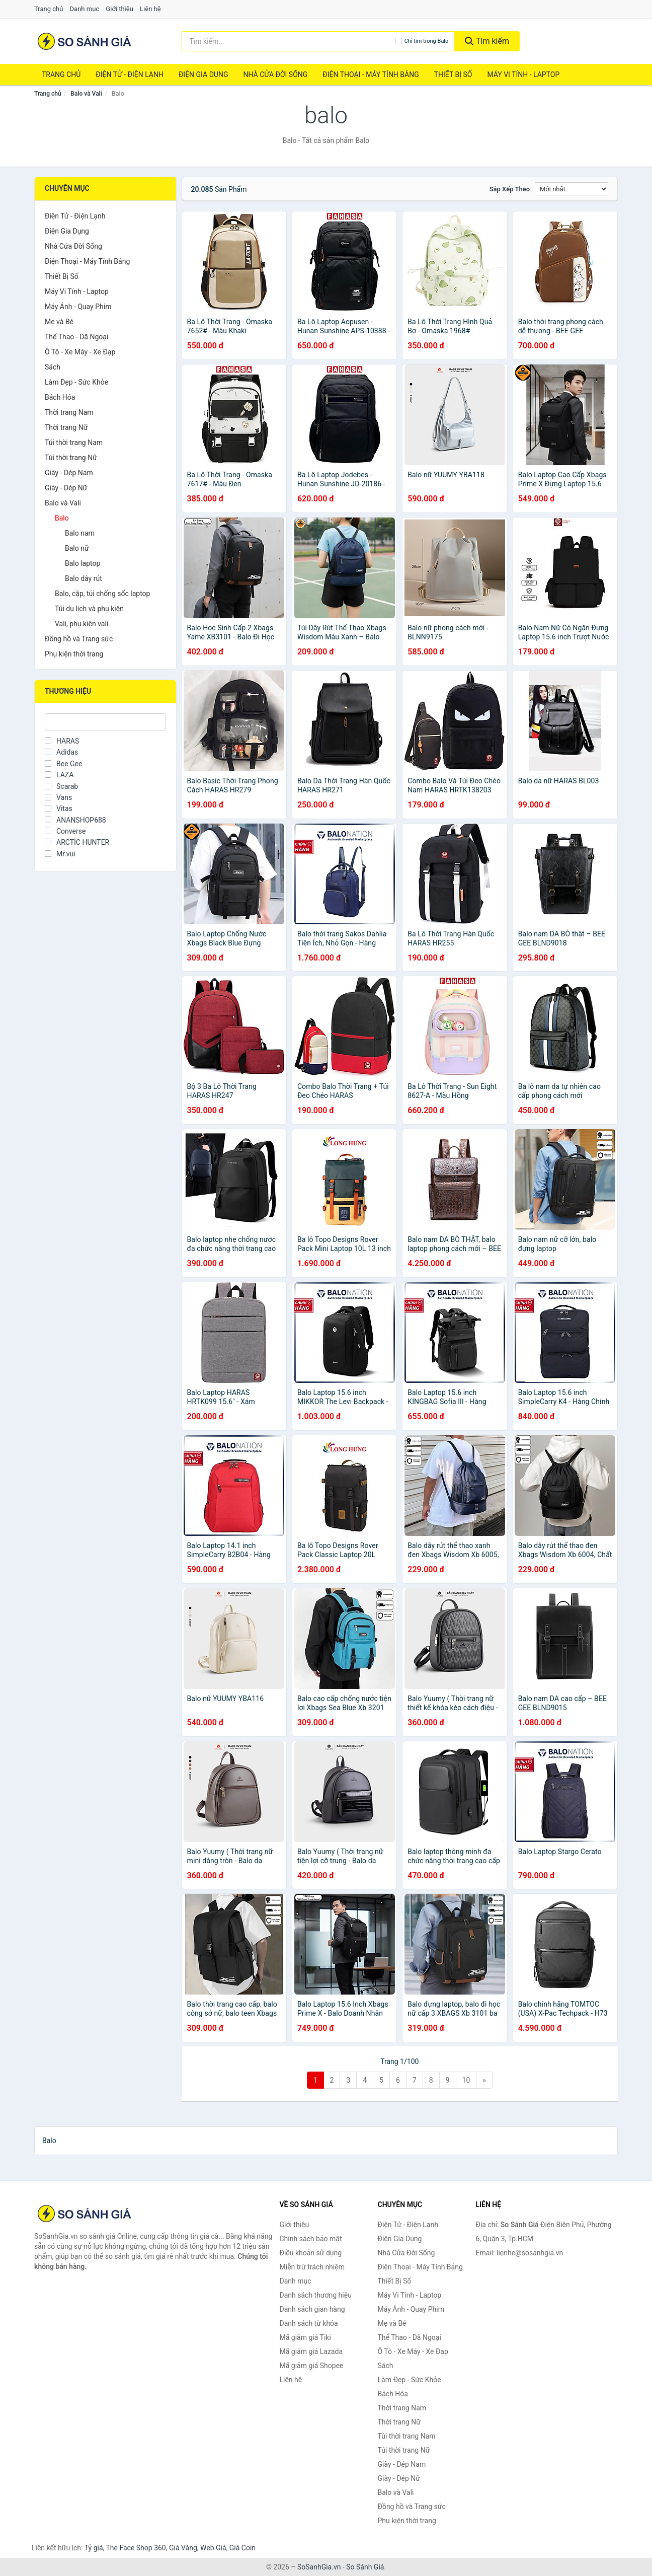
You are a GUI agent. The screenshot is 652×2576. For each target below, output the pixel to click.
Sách (52, 367)
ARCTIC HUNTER (77, 842)
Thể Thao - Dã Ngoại (76, 337)
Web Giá (213, 2548)
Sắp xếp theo (510, 189)
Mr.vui (60, 854)
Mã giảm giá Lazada (311, 2351)
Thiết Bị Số (453, 74)
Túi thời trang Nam (74, 442)
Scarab (61, 786)
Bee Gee (63, 764)
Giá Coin (242, 2548)
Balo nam (80, 533)
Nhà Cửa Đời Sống (275, 74)
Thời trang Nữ (66, 427)
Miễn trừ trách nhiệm (312, 2267)
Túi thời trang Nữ (71, 458)
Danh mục (85, 9)
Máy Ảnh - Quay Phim (78, 307)
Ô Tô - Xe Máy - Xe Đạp (80, 352)
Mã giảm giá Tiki (305, 2337)
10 (466, 2080)
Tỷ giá (94, 2548)
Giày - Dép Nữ (66, 488)
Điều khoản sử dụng (311, 2253)
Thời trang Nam (69, 412)
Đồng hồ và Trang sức (79, 639)
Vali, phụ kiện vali (81, 624)
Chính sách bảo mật (311, 2239)
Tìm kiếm (487, 41)
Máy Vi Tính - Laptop (523, 74)
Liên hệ (150, 9)
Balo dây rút (83, 578)
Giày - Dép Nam (69, 473)
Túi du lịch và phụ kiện (89, 609)
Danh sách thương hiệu (316, 2295)
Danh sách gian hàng (312, 2309)
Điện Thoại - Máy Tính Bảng (370, 74)
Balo (62, 518)
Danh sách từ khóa (309, 2323)
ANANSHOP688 (75, 820)
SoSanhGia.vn (319, 2567)
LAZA (59, 775)
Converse (65, 831)
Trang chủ (48, 9)
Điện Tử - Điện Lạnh (130, 74)
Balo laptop (82, 563)
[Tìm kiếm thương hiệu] (288, 41)
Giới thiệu (119, 9)
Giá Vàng (183, 2548)
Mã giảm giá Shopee (312, 2366)
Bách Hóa (60, 397)
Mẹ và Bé (59, 322)
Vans (58, 797)
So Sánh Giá (365, 2567)
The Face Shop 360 (136, 2548)
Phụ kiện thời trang (74, 654)
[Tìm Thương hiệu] (105, 721)
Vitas (58, 808)
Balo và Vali (86, 93)
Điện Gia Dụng (203, 74)
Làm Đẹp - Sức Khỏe (76, 382)
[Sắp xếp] (571, 188)
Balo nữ (77, 548)
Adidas (61, 752)
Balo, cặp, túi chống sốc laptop (102, 594)
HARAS (62, 741)
